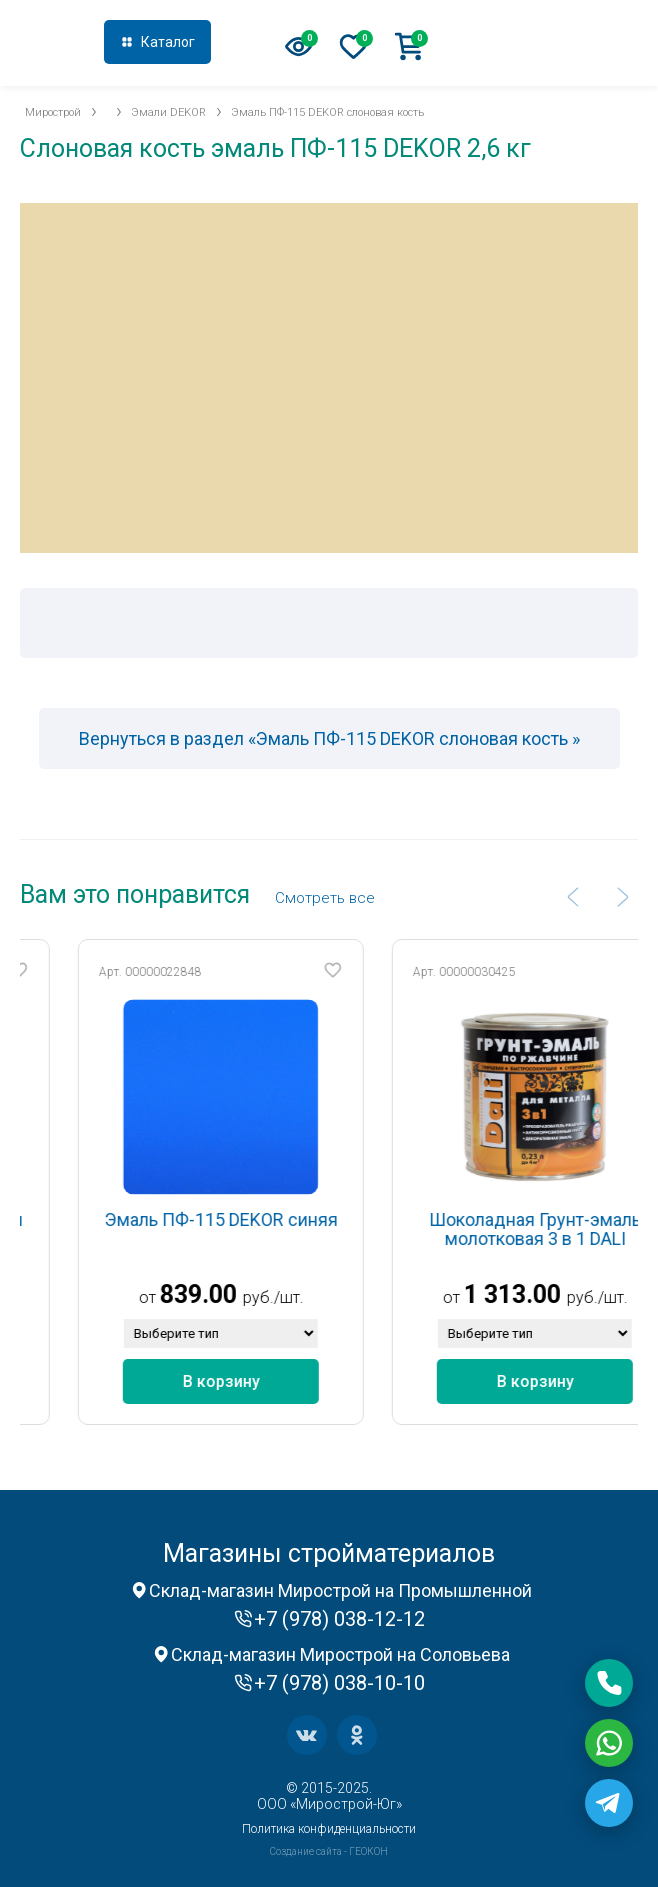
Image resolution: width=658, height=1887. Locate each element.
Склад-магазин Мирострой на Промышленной (340, 1590)
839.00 (229, 1294)
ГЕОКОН (368, 1851)
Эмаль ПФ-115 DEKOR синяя (252, 1219)
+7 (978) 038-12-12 (547, 44)
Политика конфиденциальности (329, 1829)
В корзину (252, 1381)
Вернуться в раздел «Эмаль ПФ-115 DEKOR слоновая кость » (329, 738)
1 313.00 (543, 1294)
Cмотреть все (325, 898)
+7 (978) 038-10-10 (339, 1683)
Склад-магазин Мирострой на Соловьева (340, 1654)
